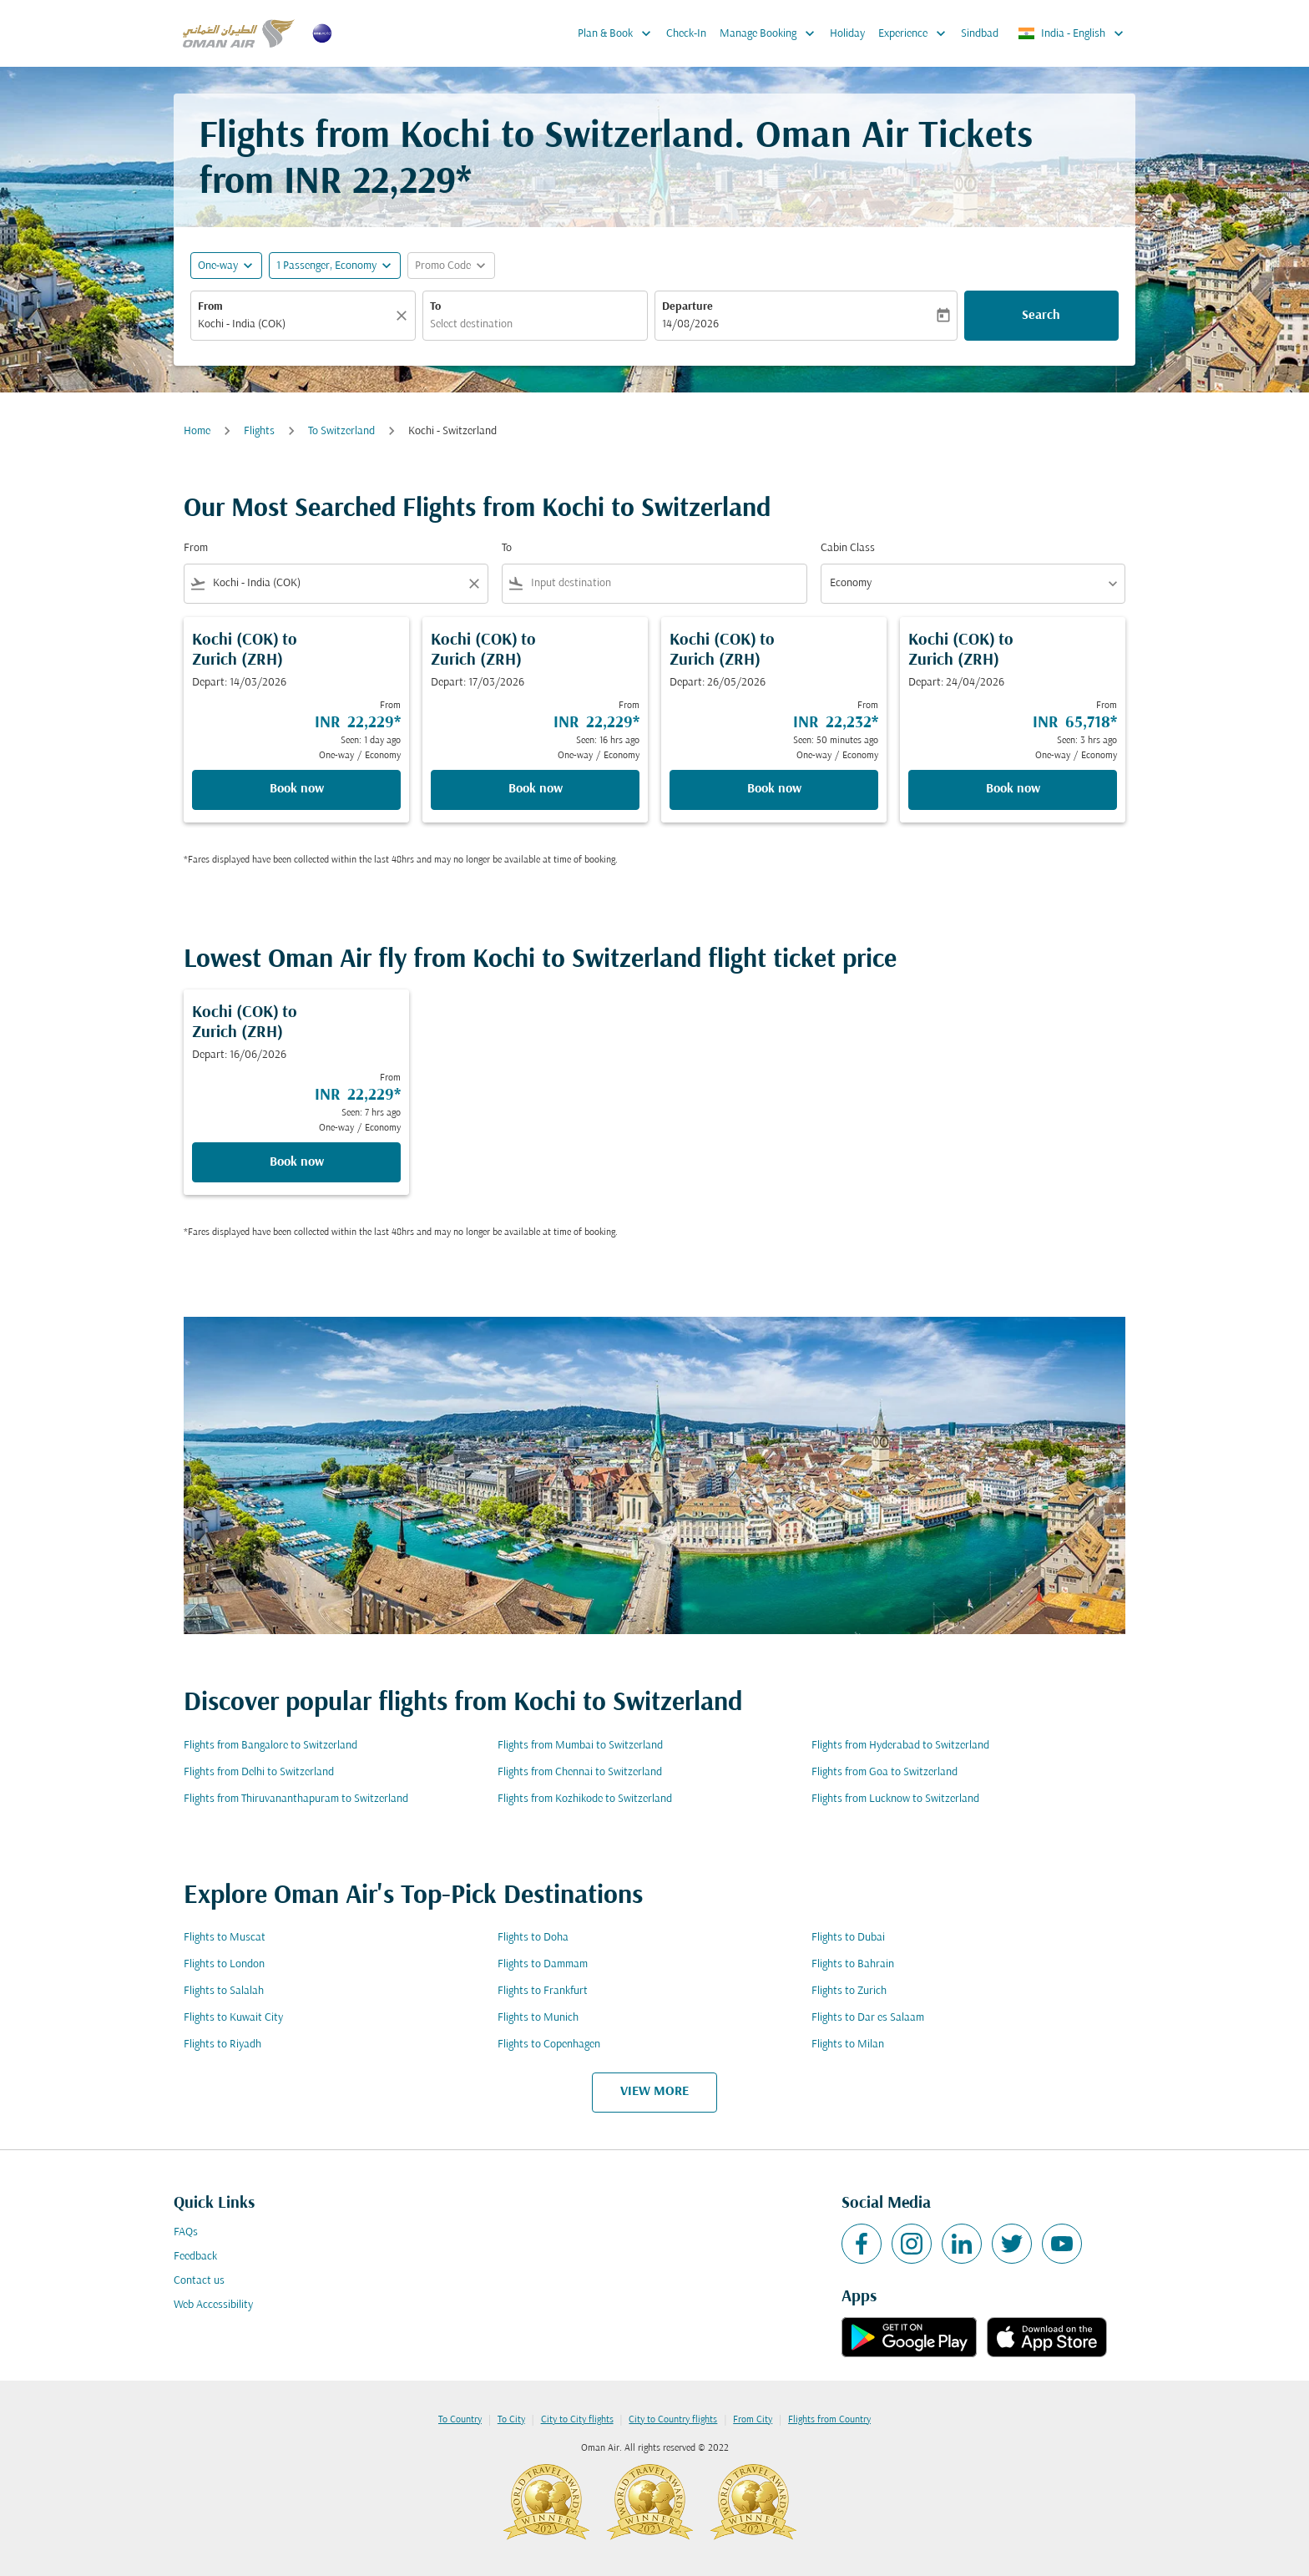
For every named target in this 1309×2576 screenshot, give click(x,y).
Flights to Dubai (848, 1937)
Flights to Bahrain (852, 1964)
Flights (259, 431)
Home (197, 431)
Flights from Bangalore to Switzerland (270, 1745)
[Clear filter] (473, 583)
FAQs (186, 2232)
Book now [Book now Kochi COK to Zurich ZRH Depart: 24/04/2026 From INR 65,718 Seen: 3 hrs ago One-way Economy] (1013, 789)
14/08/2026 (690, 324)
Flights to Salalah (224, 1991)
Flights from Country (829, 2420)
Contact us (199, 2281)
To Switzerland (341, 431)
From (210, 307)
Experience (916, 33)
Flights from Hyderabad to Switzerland (900, 1745)
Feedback (195, 2256)
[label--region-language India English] (1072, 33)
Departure (687, 307)
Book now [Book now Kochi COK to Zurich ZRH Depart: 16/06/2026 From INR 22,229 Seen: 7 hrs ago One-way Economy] (297, 1162)
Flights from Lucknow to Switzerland (895, 1799)
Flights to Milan (847, 2044)
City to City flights (577, 2420)
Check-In (686, 34)
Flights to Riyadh (222, 2044)
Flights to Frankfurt (543, 1991)
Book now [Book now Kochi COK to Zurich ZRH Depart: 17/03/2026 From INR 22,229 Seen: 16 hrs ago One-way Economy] (535, 789)
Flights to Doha (533, 1937)
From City (752, 2420)
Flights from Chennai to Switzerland (580, 1772)
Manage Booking (771, 33)
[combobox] (295, 324)
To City (511, 2420)
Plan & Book (619, 33)
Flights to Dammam (543, 1964)
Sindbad (979, 34)
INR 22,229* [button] (378, 183)
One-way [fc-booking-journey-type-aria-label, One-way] (218, 266)
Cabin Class (848, 548)
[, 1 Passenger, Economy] (326, 266)
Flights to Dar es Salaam (867, 2018)
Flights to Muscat (224, 1937)
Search (1041, 315)
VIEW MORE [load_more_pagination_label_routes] (654, 2091)
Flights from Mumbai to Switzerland (580, 1745)
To (435, 307)
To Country (460, 2420)
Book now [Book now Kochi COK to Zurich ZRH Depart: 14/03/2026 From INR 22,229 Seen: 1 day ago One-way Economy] (297, 789)
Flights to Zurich (849, 1991)
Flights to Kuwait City (233, 2018)
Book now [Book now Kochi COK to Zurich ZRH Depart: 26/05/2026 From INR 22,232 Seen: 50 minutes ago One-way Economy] (774, 789)
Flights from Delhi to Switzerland (259, 1772)
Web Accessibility (213, 2305)
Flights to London (224, 1964)
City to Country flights (673, 2420)
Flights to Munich (538, 2018)
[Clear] (404, 315)
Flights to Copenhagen (549, 2044)
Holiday (847, 34)
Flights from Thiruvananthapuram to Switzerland (296, 1799)
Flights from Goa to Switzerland (884, 1772)
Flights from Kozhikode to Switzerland (585, 1799)
